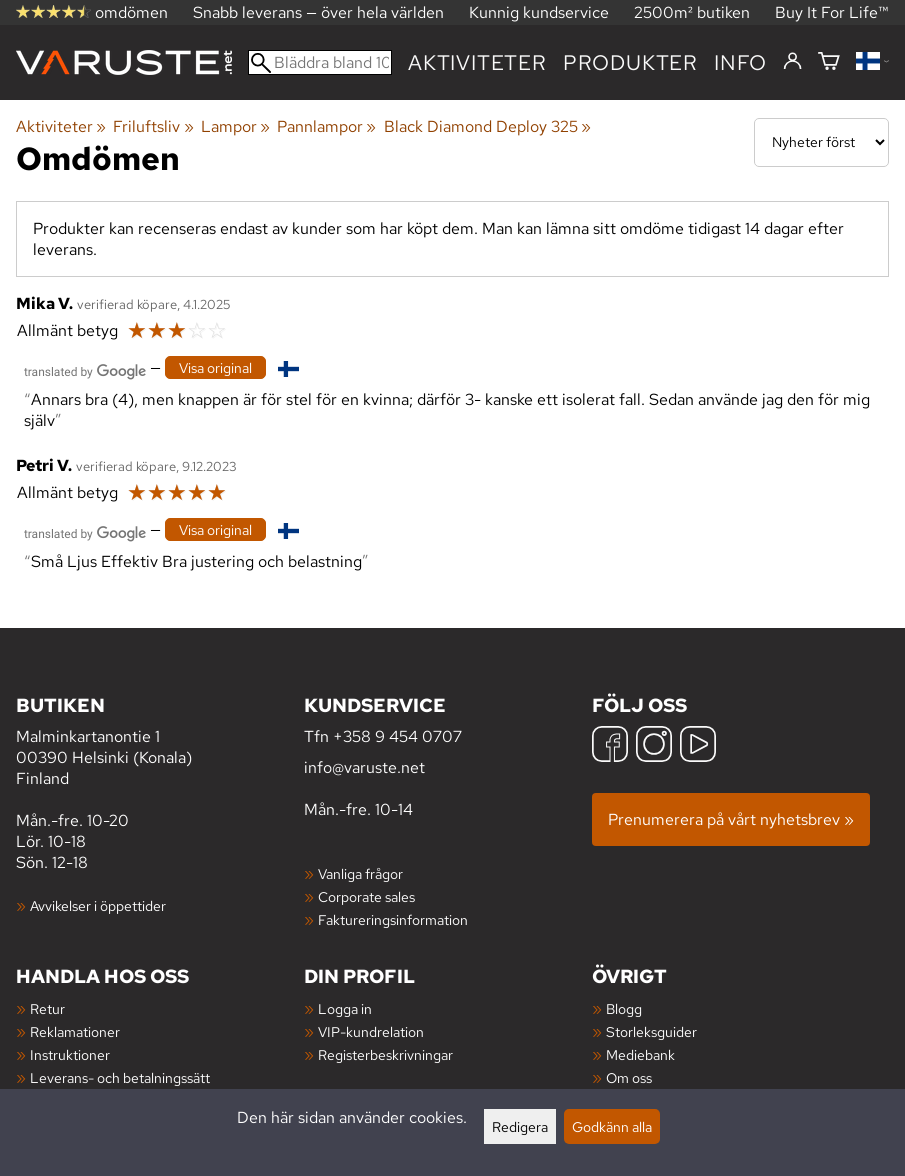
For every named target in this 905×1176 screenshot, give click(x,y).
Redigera (520, 1126)
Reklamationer (75, 1031)
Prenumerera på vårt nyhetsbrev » (731, 819)
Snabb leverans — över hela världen (318, 12)
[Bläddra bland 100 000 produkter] (320, 62)
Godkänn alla (612, 1126)
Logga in (345, 1008)
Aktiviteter (477, 62)
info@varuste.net (364, 767)
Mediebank (640, 1054)
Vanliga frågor (360, 873)
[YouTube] (698, 746)
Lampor (235, 126)
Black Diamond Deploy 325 (487, 126)
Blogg (624, 1008)
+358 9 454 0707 (397, 736)
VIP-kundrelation (371, 1031)
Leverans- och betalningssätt (120, 1077)
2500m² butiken (692, 12)
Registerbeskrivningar (385, 1054)
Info (740, 62)
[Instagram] (654, 746)
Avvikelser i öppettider (98, 905)
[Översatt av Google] (85, 369)
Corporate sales (366, 896)
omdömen (92, 12)
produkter (630, 62)
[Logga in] (792, 62)
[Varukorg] (829, 62)
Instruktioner (70, 1054)
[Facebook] (610, 746)
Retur (47, 1008)
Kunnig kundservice (539, 12)
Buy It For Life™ (832, 12)
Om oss (629, 1077)
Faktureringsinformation (393, 919)
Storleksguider (651, 1031)
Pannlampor (326, 126)
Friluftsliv (153, 126)
